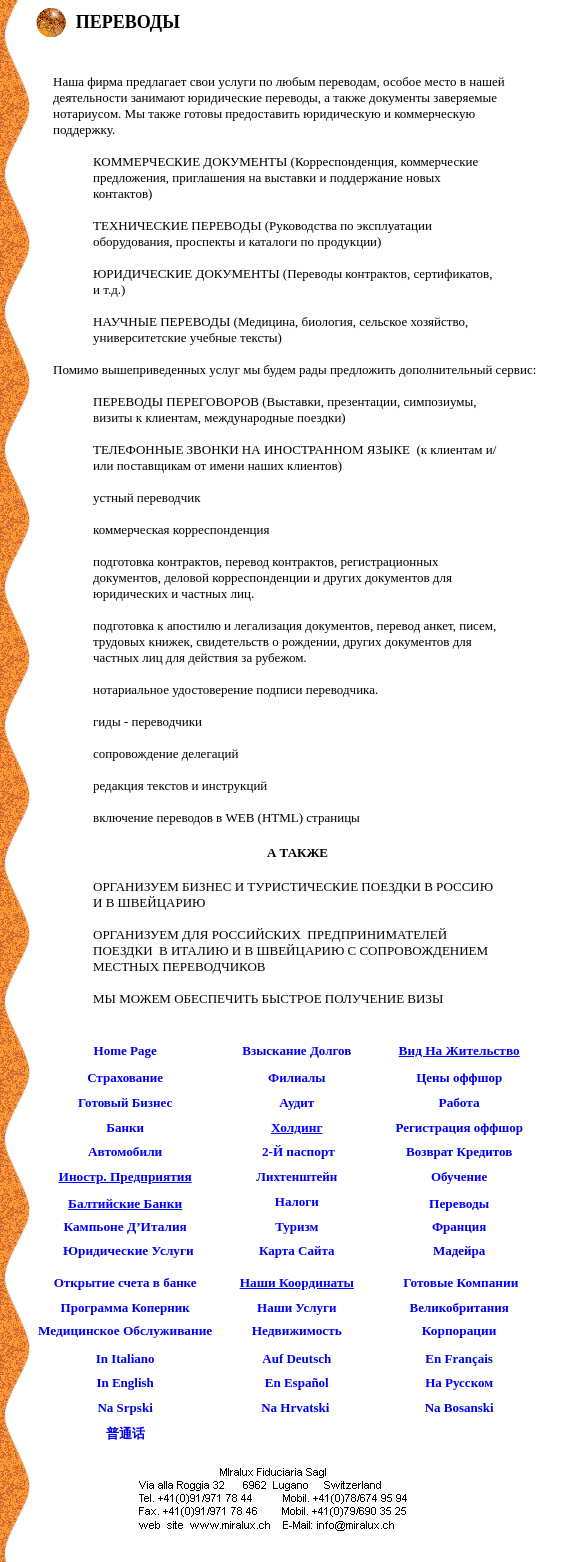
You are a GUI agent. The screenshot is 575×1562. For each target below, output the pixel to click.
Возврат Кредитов (459, 1151)
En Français (459, 1358)
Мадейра (459, 1250)
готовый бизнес (125, 1102)
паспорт (310, 1151)
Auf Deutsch (296, 1358)
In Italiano (125, 1358)
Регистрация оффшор (458, 1127)
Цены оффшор (459, 1077)
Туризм (296, 1226)
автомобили (125, 1151)
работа (459, 1102)
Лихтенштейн (296, 1176)
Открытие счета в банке (125, 1282)
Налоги (297, 1201)
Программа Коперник (125, 1307)
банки (125, 1127)
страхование (125, 1077)
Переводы (459, 1203)
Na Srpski (124, 1407)
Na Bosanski (459, 1407)
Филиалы (297, 1077)
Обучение (459, 1176)
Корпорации (459, 1330)
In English (124, 1382)
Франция (459, 1226)
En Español (297, 1382)
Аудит (296, 1102)
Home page (125, 1050)
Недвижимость (297, 1330)
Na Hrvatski (295, 1407)
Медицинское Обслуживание (125, 1330)
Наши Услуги (296, 1307)
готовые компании (460, 1282)
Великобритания (458, 1307)
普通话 (125, 1433)
